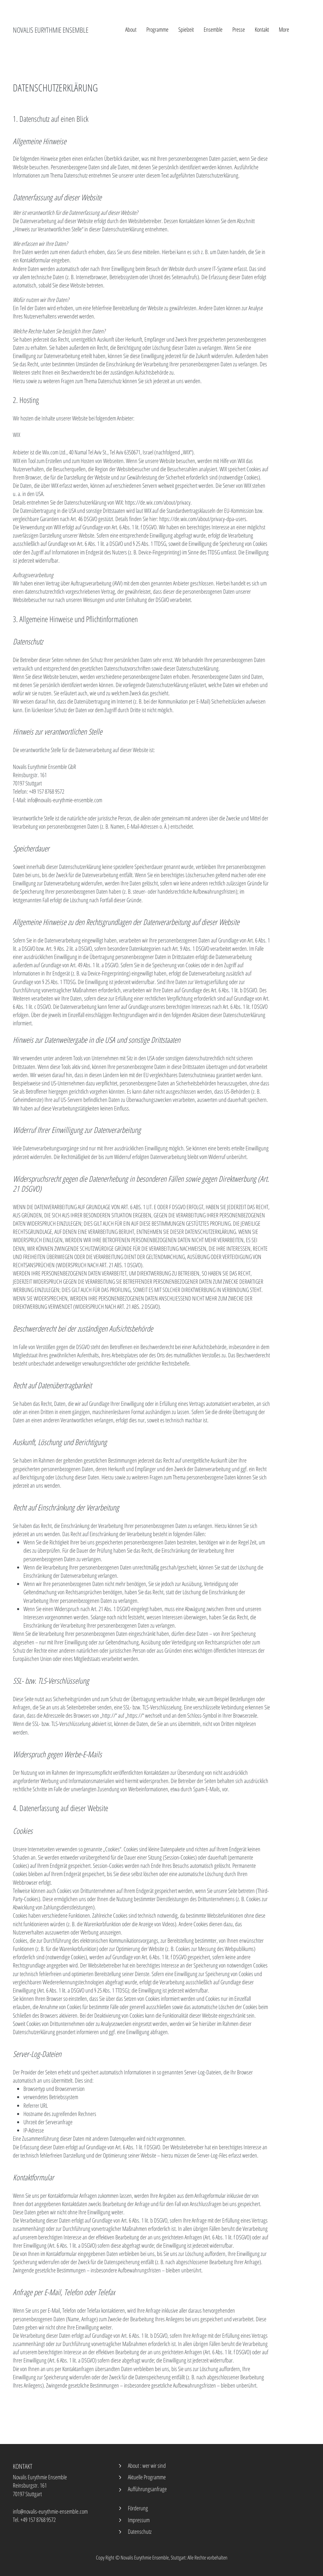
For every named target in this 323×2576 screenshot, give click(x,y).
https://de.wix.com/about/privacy (158, 502)
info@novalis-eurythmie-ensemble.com (50, 2511)
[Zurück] (119, 2465)
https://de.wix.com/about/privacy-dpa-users (202, 519)
